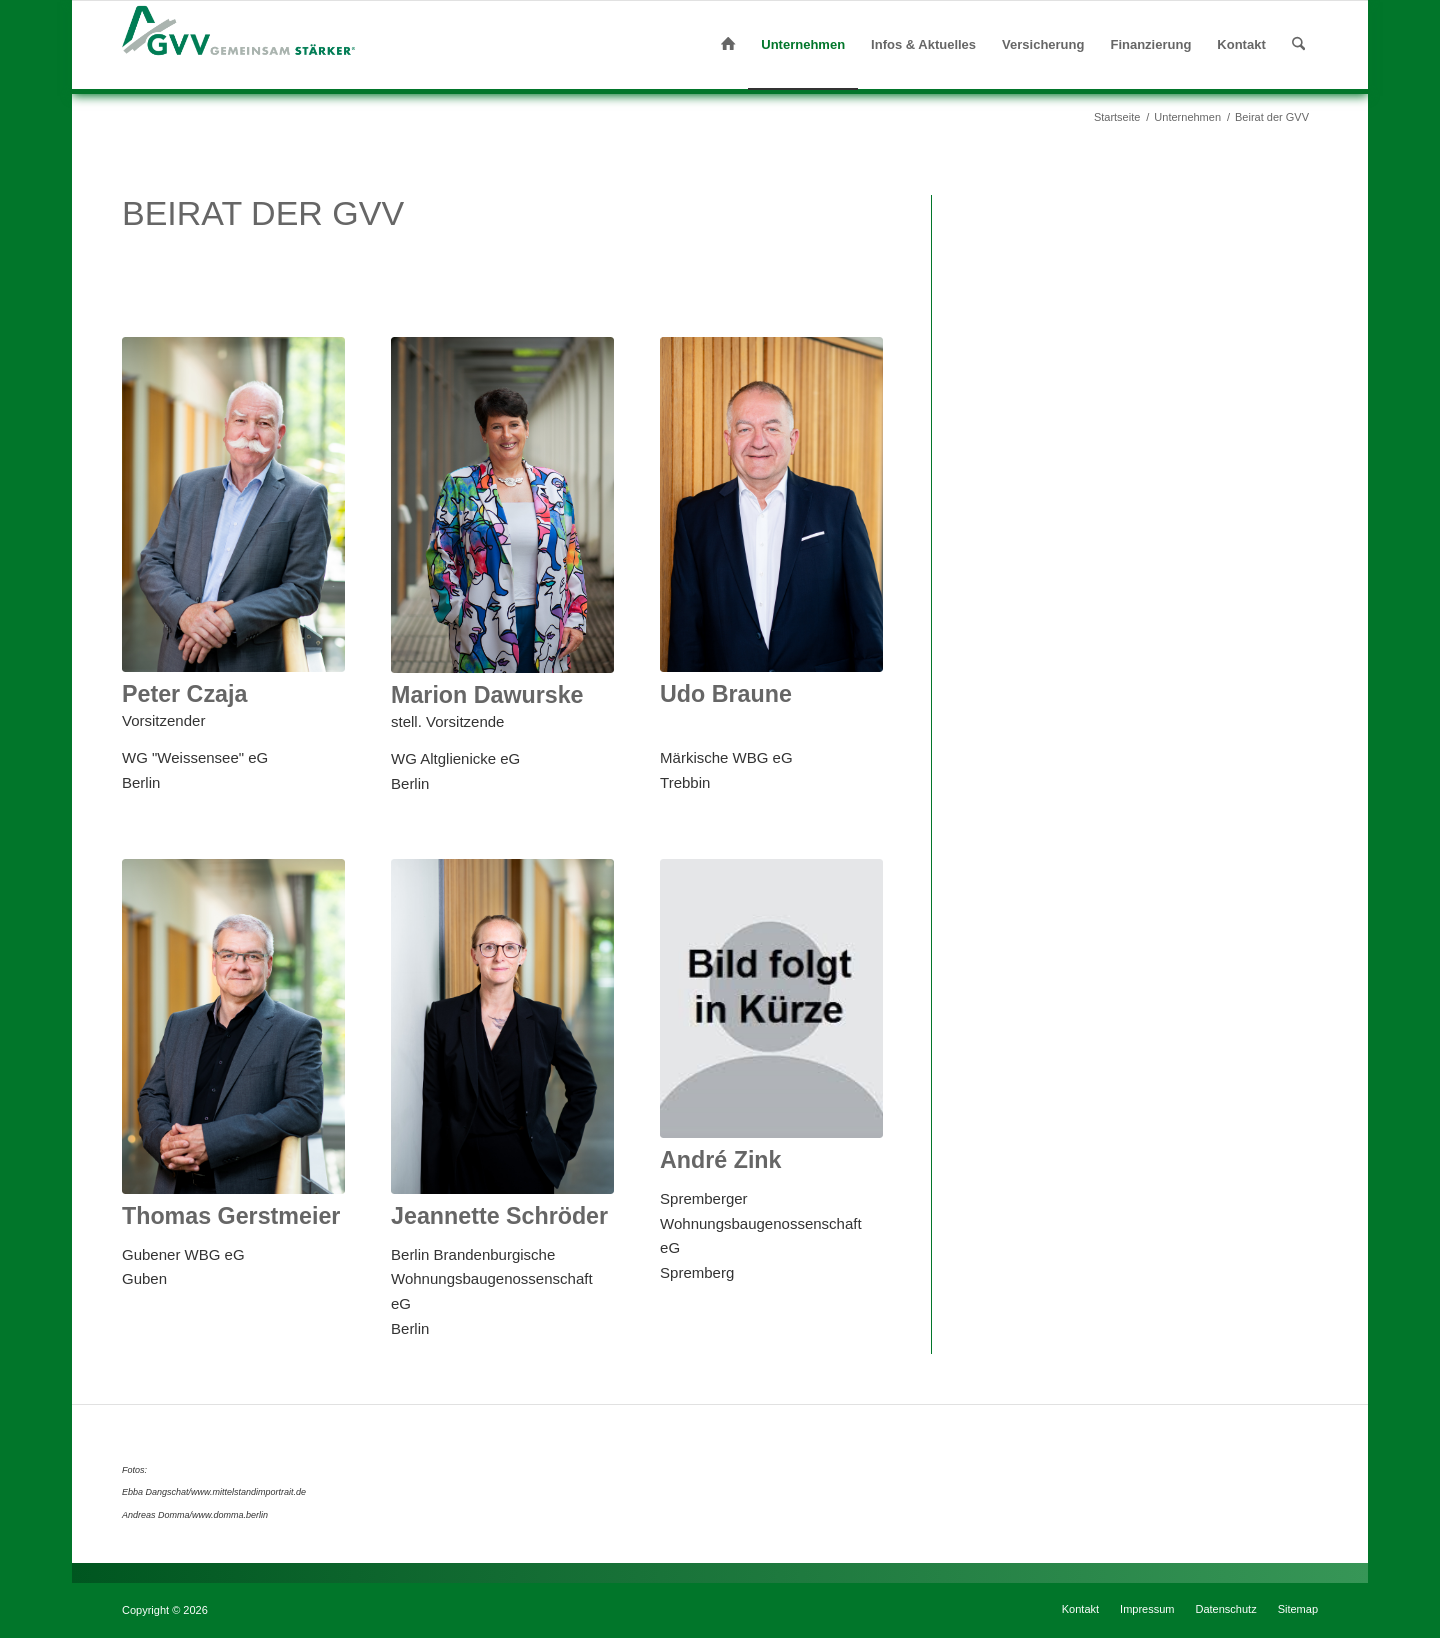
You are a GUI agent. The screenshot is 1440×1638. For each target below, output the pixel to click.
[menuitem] (728, 45)
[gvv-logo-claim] (239, 44)
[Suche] (1298, 45)
